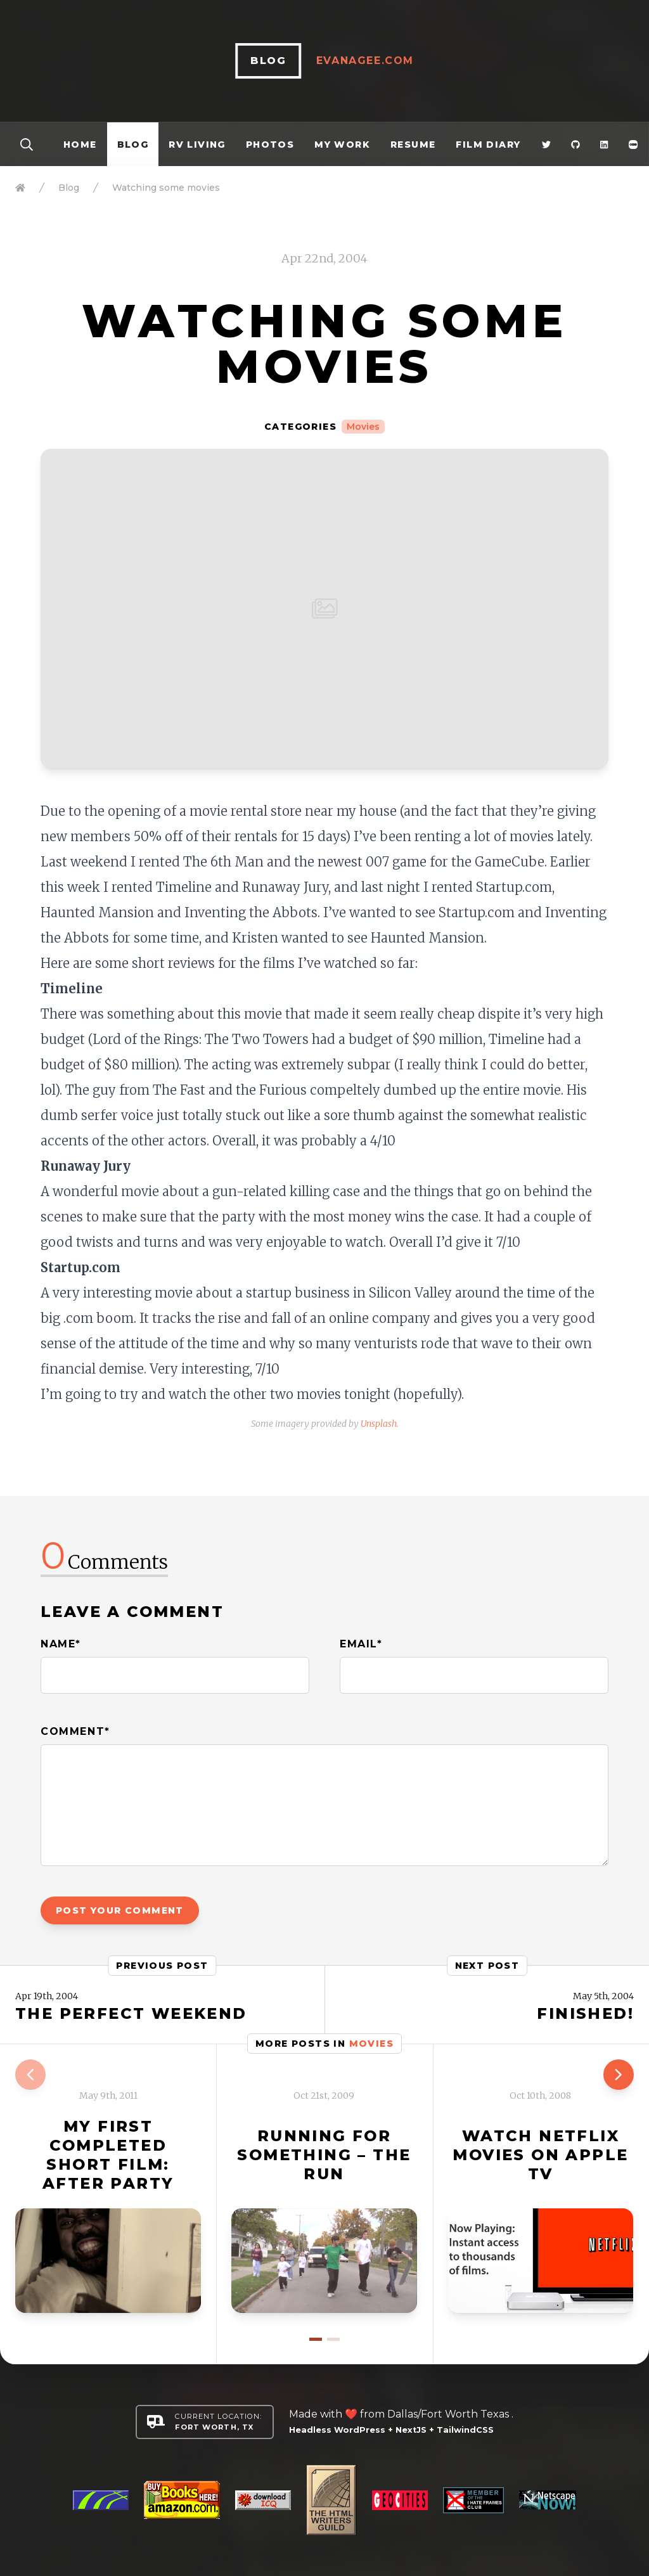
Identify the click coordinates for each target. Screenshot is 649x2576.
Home (80, 144)
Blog (133, 144)
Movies (363, 426)
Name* (61, 1644)
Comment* (75, 1731)
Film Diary (488, 144)
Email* (361, 1644)
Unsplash (379, 1423)
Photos (270, 144)
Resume (412, 144)
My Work (342, 144)
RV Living (197, 144)
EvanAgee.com (375, 61)
